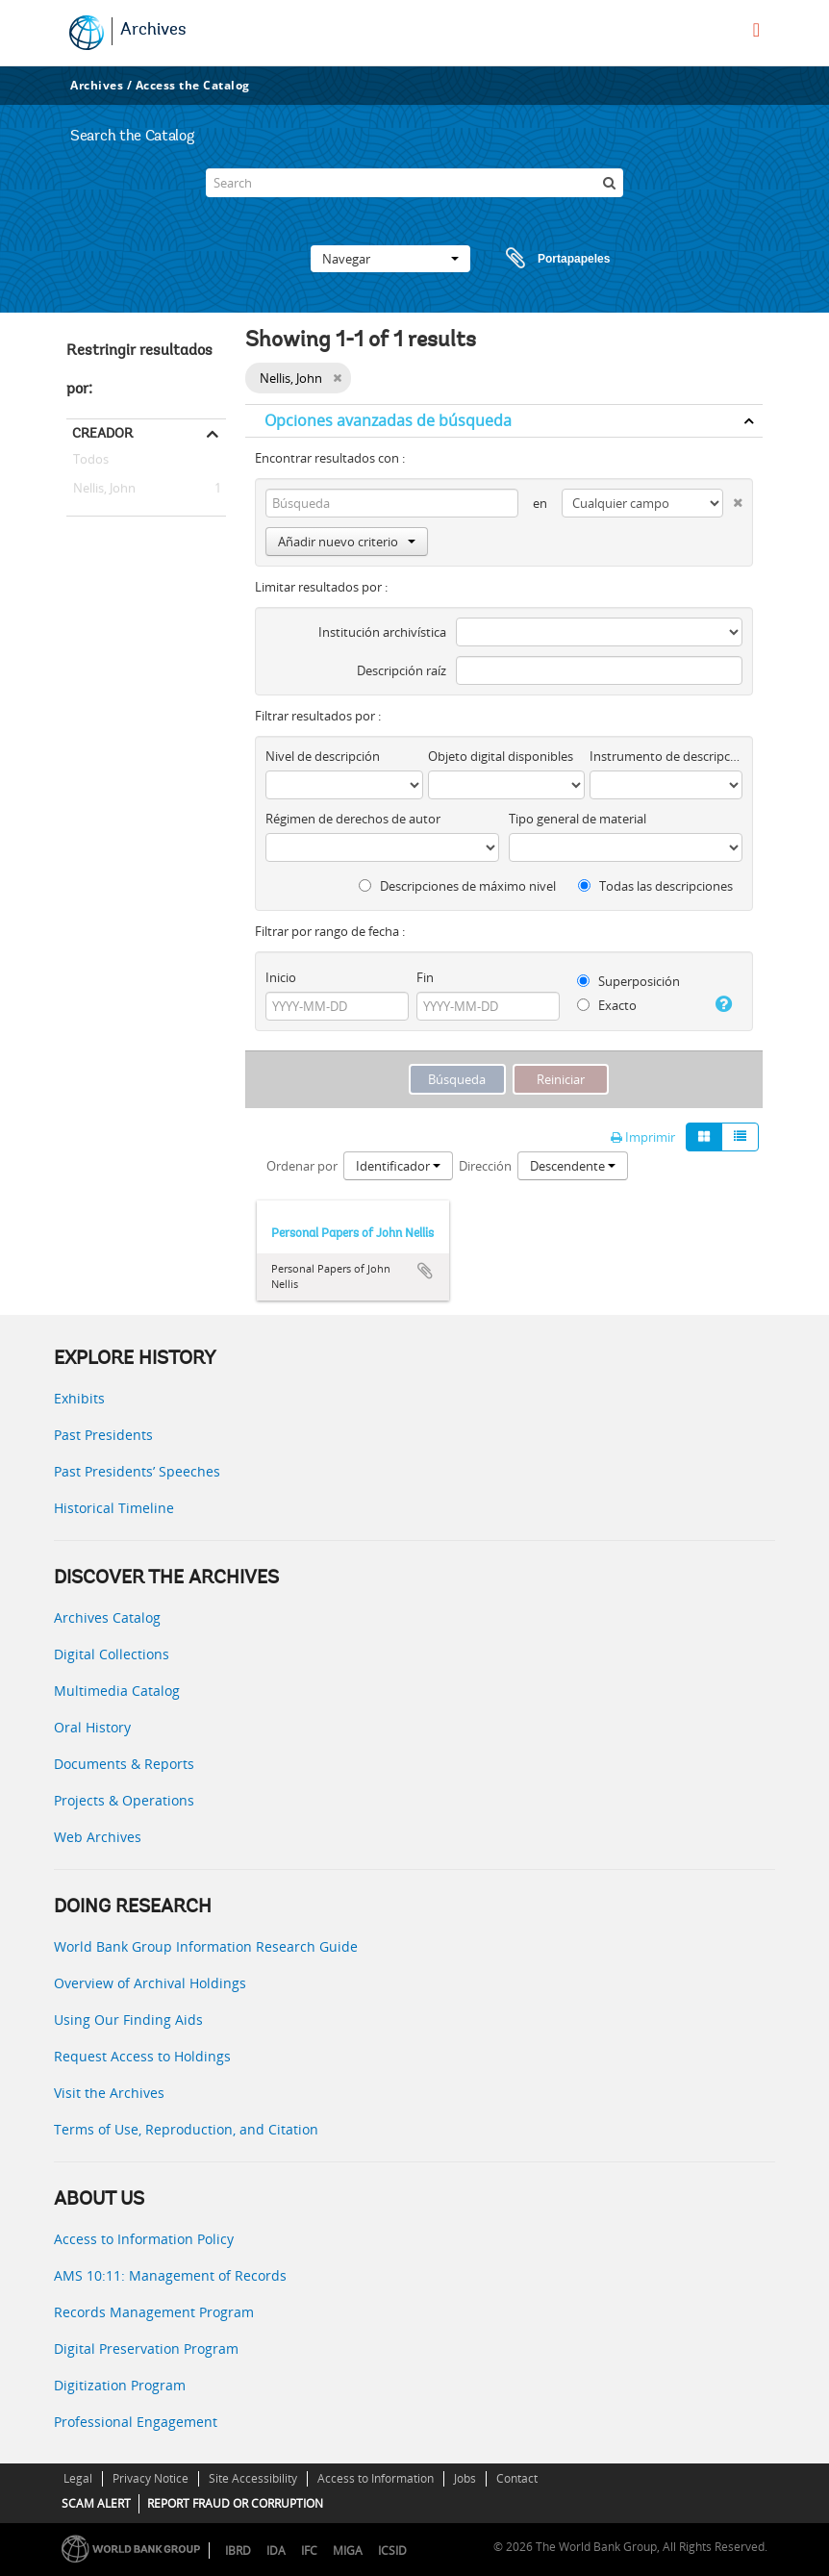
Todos (91, 462)
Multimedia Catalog (117, 1690)
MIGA (348, 2550)
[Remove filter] (337, 378)
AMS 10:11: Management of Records (170, 2275)
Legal (77, 2478)
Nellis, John (101, 488)
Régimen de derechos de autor (352, 818)
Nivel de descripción (322, 756)
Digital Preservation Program (146, 2348)
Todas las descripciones (655, 886)
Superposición (628, 981)
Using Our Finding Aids (128, 2019)
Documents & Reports (124, 1764)
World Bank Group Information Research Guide (206, 1946)
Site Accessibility (253, 2478)
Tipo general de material (577, 818)
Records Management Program (154, 2312)
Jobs (465, 2478)
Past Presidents (103, 1435)
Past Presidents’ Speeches (137, 1471)
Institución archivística (382, 632)
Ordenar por (302, 1165)
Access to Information (375, 2478)
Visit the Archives (109, 2093)
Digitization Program (120, 2385)
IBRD (238, 2550)
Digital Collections (111, 1654)
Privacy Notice (150, 2478)
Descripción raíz (401, 670)
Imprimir (643, 1137)
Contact (517, 2478)
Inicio (280, 977)
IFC (309, 2550)
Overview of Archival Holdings (150, 1983)
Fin (425, 977)
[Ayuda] (722, 1004)
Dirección (485, 1165)
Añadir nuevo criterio (346, 541)
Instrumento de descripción (666, 756)
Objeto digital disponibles (500, 756)
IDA (276, 2550)
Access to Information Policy (144, 2239)
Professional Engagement (135, 2421)
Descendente (572, 1165)
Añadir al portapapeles (425, 1270)
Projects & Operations (124, 1800)
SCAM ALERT (96, 2503)
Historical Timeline (114, 1508)
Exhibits (79, 1398)
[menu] (756, 29)
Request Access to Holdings (142, 2056)
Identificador (398, 1165)
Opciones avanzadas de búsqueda (388, 420)
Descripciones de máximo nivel (457, 886)
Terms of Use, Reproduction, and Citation (186, 2129)
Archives (153, 30)
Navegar (390, 258)
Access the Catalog (193, 85)
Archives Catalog (107, 1617)
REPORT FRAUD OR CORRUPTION (235, 2503)
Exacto (607, 1005)
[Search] (414, 182)
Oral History (92, 1727)
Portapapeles (539, 258)
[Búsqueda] (608, 182)
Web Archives (97, 1837)
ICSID (392, 2550)
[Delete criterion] (732, 499)
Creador (102, 432)
